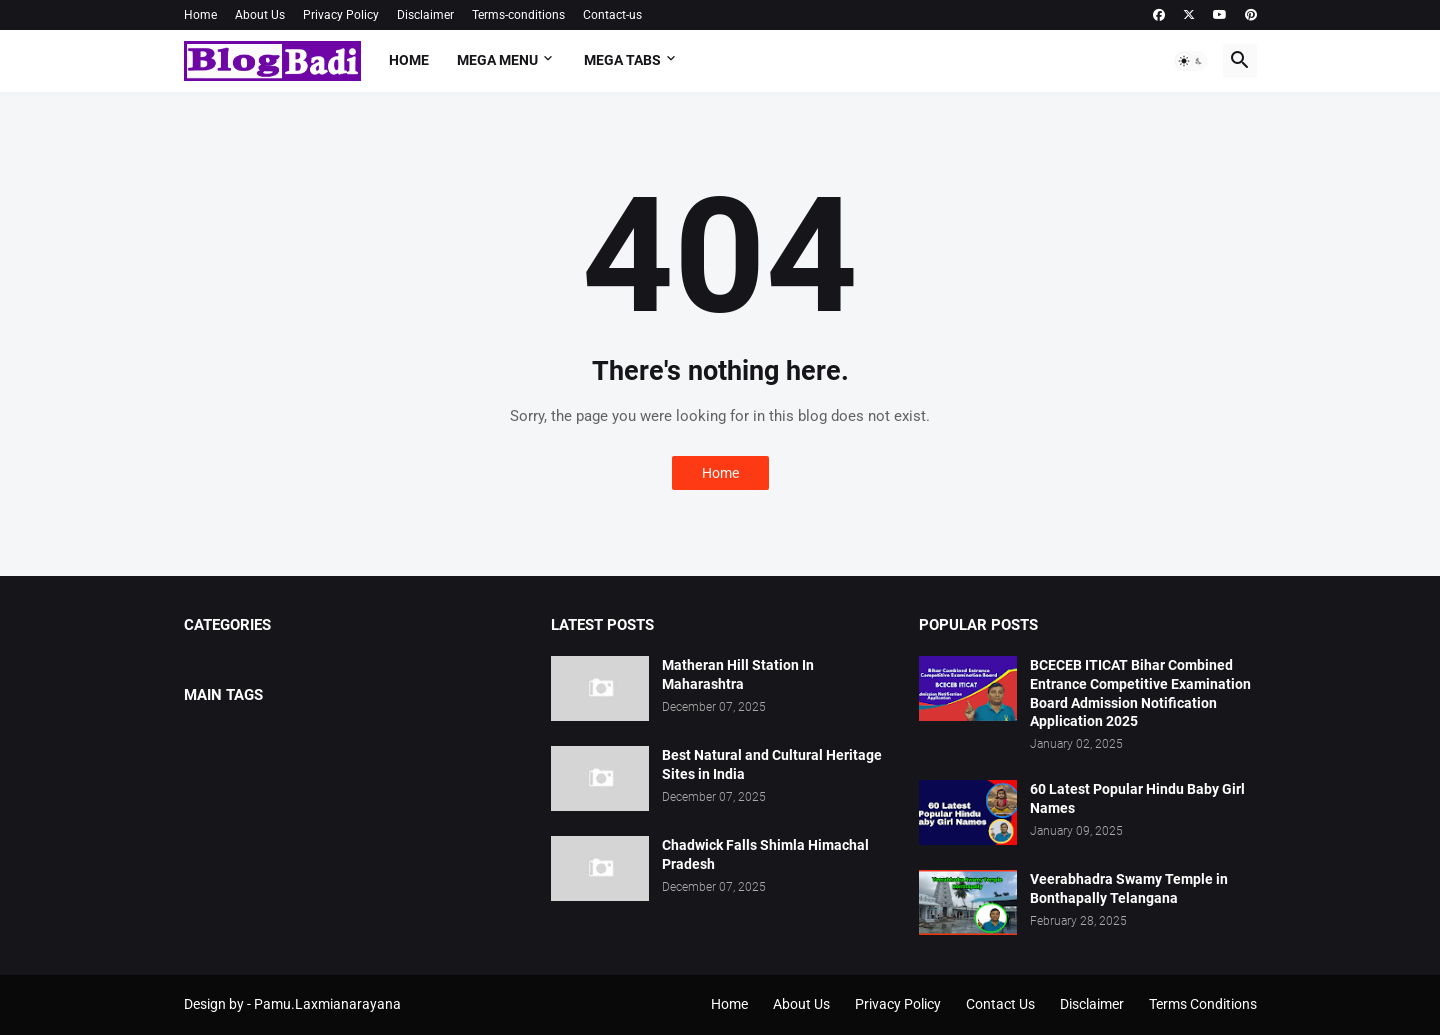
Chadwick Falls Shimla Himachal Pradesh (765, 854)
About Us (260, 15)
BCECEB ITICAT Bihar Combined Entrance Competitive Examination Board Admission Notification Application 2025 (1140, 693)
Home (200, 15)
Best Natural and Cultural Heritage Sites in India (772, 764)
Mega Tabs (622, 60)
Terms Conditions (1203, 1004)
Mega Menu (497, 60)
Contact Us (1000, 1004)
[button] (1191, 61)
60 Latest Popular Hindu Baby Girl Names (1137, 798)
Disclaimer (425, 15)
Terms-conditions (518, 15)
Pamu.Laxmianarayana (327, 1004)
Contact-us (612, 15)
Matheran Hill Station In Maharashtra (738, 674)
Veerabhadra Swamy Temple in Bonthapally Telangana (1129, 888)
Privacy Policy (341, 15)
